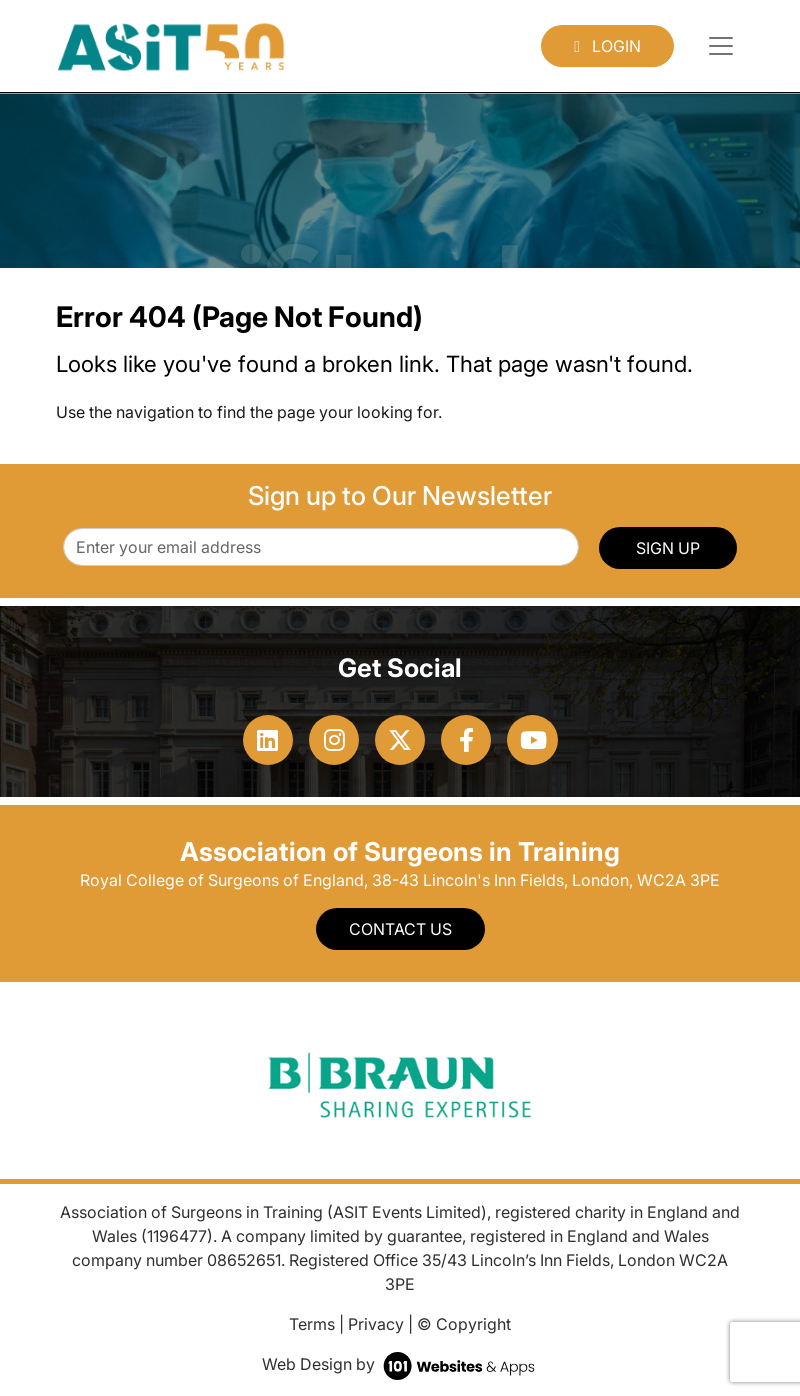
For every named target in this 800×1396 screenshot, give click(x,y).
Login (607, 46)
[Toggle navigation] (721, 46)
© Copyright (464, 1324)
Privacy (376, 1324)
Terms (312, 1324)
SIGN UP (668, 548)
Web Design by (400, 1364)
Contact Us (400, 929)
